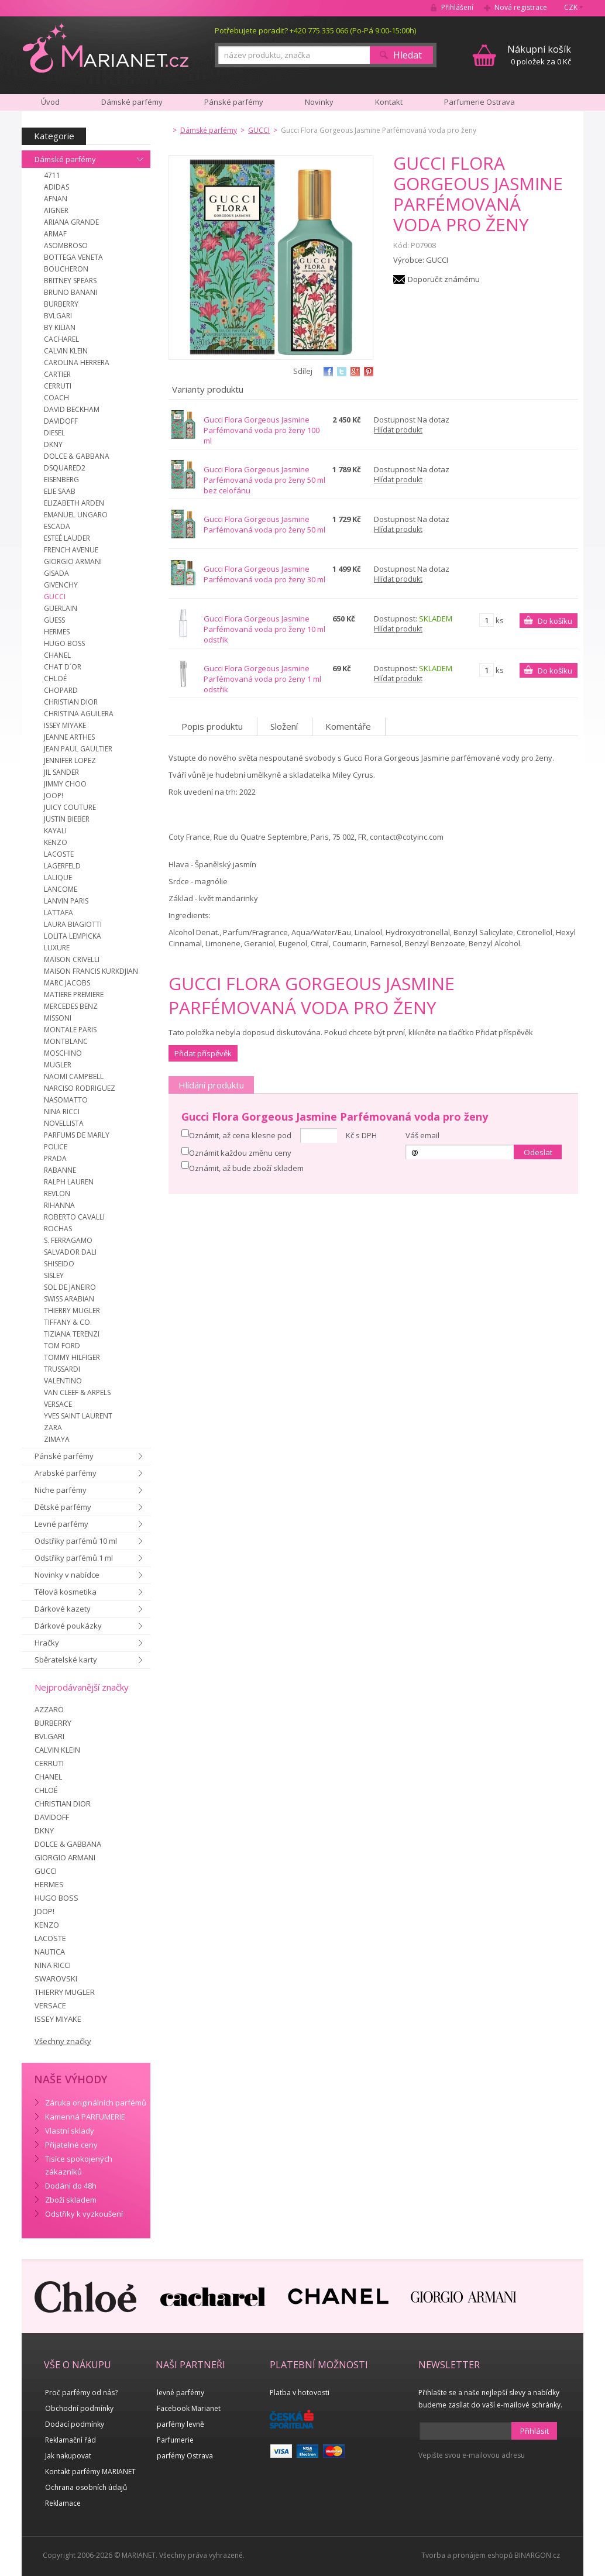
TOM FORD (62, 1346)
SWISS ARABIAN (69, 1299)
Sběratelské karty (66, 1659)
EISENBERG (61, 480)
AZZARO (49, 1709)
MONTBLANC (66, 1041)
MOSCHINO (63, 1053)
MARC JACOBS (67, 983)
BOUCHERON (66, 269)
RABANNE (60, 1170)
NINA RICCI (62, 1112)
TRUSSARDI (62, 1369)
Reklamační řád (70, 2440)
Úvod (50, 102)
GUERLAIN (60, 608)
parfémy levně (180, 2424)
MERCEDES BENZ (71, 1006)
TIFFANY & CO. (68, 1322)
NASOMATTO (66, 1100)
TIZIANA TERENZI (71, 1334)
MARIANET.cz (105, 47)
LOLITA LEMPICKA (72, 936)
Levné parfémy (61, 1524)
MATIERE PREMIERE (74, 995)
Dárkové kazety (63, 1608)
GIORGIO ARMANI (73, 561)
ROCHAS (58, 1229)
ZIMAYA (57, 1439)
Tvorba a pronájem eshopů (467, 2555)
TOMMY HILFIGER (72, 1357)
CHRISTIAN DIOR (71, 702)
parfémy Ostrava (185, 2456)
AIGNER (56, 210)
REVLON (57, 1193)
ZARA (53, 1428)
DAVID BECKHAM (71, 409)
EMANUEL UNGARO (76, 515)
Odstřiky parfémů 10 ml (76, 1541)
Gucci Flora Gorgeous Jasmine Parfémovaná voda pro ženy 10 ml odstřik (264, 629)
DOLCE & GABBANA (76, 456)
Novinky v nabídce (67, 1574)
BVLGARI (58, 316)
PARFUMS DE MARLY (76, 1135)
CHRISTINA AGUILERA (79, 714)
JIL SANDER (61, 772)
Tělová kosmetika (66, 1591)
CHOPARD (61, 690)
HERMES (57, 632)
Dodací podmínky (74, 2424)
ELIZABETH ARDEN (74, 503)
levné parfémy (180, 2393)
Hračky (47, 1642)
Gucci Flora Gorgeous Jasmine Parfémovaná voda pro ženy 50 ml (264, 524)
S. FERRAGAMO (68, 1240)
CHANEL (57, 655)
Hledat (407, 55)
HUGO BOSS (64, 643)
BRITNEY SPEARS (70, 281)
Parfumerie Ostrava (479, 102)
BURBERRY (61, 304)
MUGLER (57, 1065)
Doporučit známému (444, 279)
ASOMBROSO (66, 245)
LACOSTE (59, 854)
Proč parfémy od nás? (81, 2393)
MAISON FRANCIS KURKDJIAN (91, 971)
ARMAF (55, 234)
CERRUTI (57, 386)
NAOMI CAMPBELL (74, 1076)
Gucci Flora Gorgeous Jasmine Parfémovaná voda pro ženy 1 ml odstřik (262, 679)
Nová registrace (520, 7)
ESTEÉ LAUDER (67, 538)
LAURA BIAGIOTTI (73, 924)
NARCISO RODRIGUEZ (79, 1088)
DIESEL (54, 433)
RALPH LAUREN (69, 1182)
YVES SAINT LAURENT (78, 1416)
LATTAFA (58, 913)
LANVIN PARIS (66, 901)
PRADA (55, 1158)
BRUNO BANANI (70, 292)
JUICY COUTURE (70, 807)
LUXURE (57, 948)
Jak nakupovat (68, 2456)
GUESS (54, 620)
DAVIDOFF (61, 421)
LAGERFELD (62, 866)
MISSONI (57, 1018)
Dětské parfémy (63, 1507)
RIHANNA (59, 1205)
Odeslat (538, 1152)
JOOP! (53, 796)
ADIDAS (56, 187)
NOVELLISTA (64, 1123)
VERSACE (58, 1404)
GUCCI (55, 597)
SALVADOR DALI (70, 1252)
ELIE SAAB (59, 491)
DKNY (53, 444)
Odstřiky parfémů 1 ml (74, 1558)
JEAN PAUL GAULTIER (78, 749)
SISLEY (54, 1275)
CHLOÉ (55, 679)
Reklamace (63, 2503)
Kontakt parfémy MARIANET (90, 2472)
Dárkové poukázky (68, 1625)
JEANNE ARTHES (69, 737)
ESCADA (57, 526)
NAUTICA (50, 1951)
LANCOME (60, 889)
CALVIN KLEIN (66, 351)
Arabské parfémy (66, 1473)
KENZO (55, 842)
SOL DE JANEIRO (70, 1287)
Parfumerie (175, 2440)
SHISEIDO (59, 1264)
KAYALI (55, 831)
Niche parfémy (61, 1490)
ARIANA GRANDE (71, 222)
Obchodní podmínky (79, 2408)
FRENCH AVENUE (71, 550)
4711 (52, 175)
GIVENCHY (61, 585)
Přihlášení (457, 7)
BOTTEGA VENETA (73, 257)
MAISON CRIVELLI (71, 959)
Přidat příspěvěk (203, 1053)
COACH (56, 398)
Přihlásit (534, 2431)
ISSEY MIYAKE (65, 725)
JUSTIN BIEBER (67, 819)
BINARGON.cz (537, 2555)
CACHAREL (61, 339)
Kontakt (389, 102)
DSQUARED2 (64, 468)
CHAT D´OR (62, 667)
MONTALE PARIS (70, 1030)
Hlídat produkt (398, 430)
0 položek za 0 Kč (539, 55)
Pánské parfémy (64, 1456)
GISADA (56, 573)
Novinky (319, 102)
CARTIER (57, 374)
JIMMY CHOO (65, 784)
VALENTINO (63, 1381)
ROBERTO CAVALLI (74, 1217)
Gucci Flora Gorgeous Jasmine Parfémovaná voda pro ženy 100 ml (261, 430)
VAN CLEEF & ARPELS (77, 1392)
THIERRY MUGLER (72, 1311)
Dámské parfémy (65, 159)
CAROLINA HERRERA (76, 362)
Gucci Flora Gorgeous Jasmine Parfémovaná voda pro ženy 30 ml (264, 574)
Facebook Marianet (189, 2408)
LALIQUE (58, 877)
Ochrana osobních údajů (86, 2487)
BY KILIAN (59, 327)
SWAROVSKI (56, 1978)
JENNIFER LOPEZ (70, 760)
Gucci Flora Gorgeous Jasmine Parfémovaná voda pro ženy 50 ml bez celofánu (264, 480)
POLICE (55, 1147)
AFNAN (55, 199)
